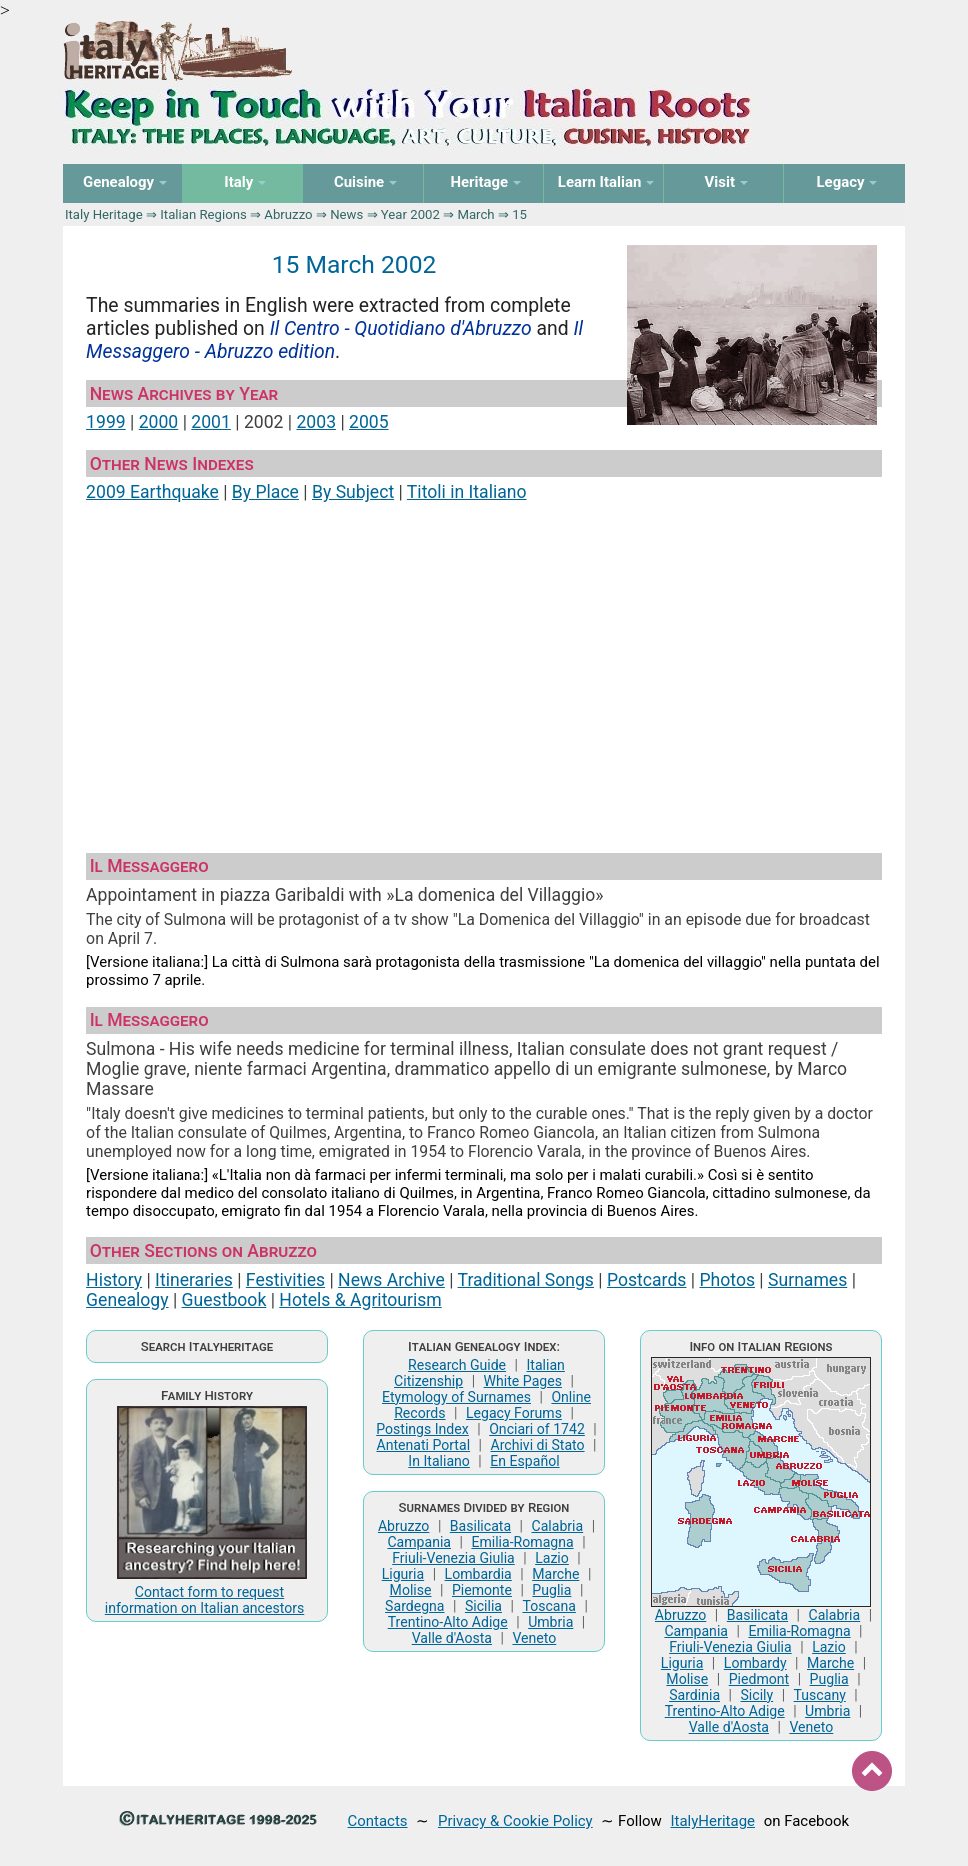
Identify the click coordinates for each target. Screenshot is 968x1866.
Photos (727, 1280)
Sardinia (694, 1695)
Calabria (558, 1526)
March (475, 214)
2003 (316, 422)
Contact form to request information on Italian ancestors (204, 1600)
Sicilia (483, 1606)
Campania (419, 1542)
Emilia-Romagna (522, 1542)
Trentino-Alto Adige (448, 1622)
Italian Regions (203, 214)
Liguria (403, 1574)
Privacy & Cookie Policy (515, 1821)
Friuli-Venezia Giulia (453, 1558)
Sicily (756, 1695)
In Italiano (439, 1461)
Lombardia (478, 1574)
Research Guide (457, 1365)
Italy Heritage (104, 214)
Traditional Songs (526, 1280)
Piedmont (759, 1679)
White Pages (523, 1381)
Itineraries (194, 1280)
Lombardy (755, 1663)
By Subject (353, 492)
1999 (106, 422)
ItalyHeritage (713, 1821)
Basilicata (480, 1526)
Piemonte (482, 1590)
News (346, 214)
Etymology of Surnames (456, 1397)
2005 (369, 422)
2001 (211, 422)
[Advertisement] (484, 669)
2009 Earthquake (152, 492)
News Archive (391, 1280)
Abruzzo (288, 214)
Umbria (550, 1622)
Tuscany (820, 1695)
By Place (265, 492)
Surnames (807, 1280)
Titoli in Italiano (467, 492)
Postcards (646, 1280)
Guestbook (224, 1300)
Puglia (551, 1590)
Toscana (548, 1606)
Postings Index (422, 1429)
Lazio (552, 1558)
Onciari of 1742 (537, 1429)
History (114, 1280)
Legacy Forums (514, 1413)
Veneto (534, 1638)
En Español (524, 1461)
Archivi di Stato (537, 1445)
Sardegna (414, 1606)
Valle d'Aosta (452, 1638)
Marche (555, 1574)
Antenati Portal (423, 1445)
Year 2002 (410, 214)
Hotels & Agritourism (360, 1300)
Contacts (378, 1821)
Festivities (285, 1280)
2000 (159, 422)
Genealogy (127, 1300)
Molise (411, 1590)
